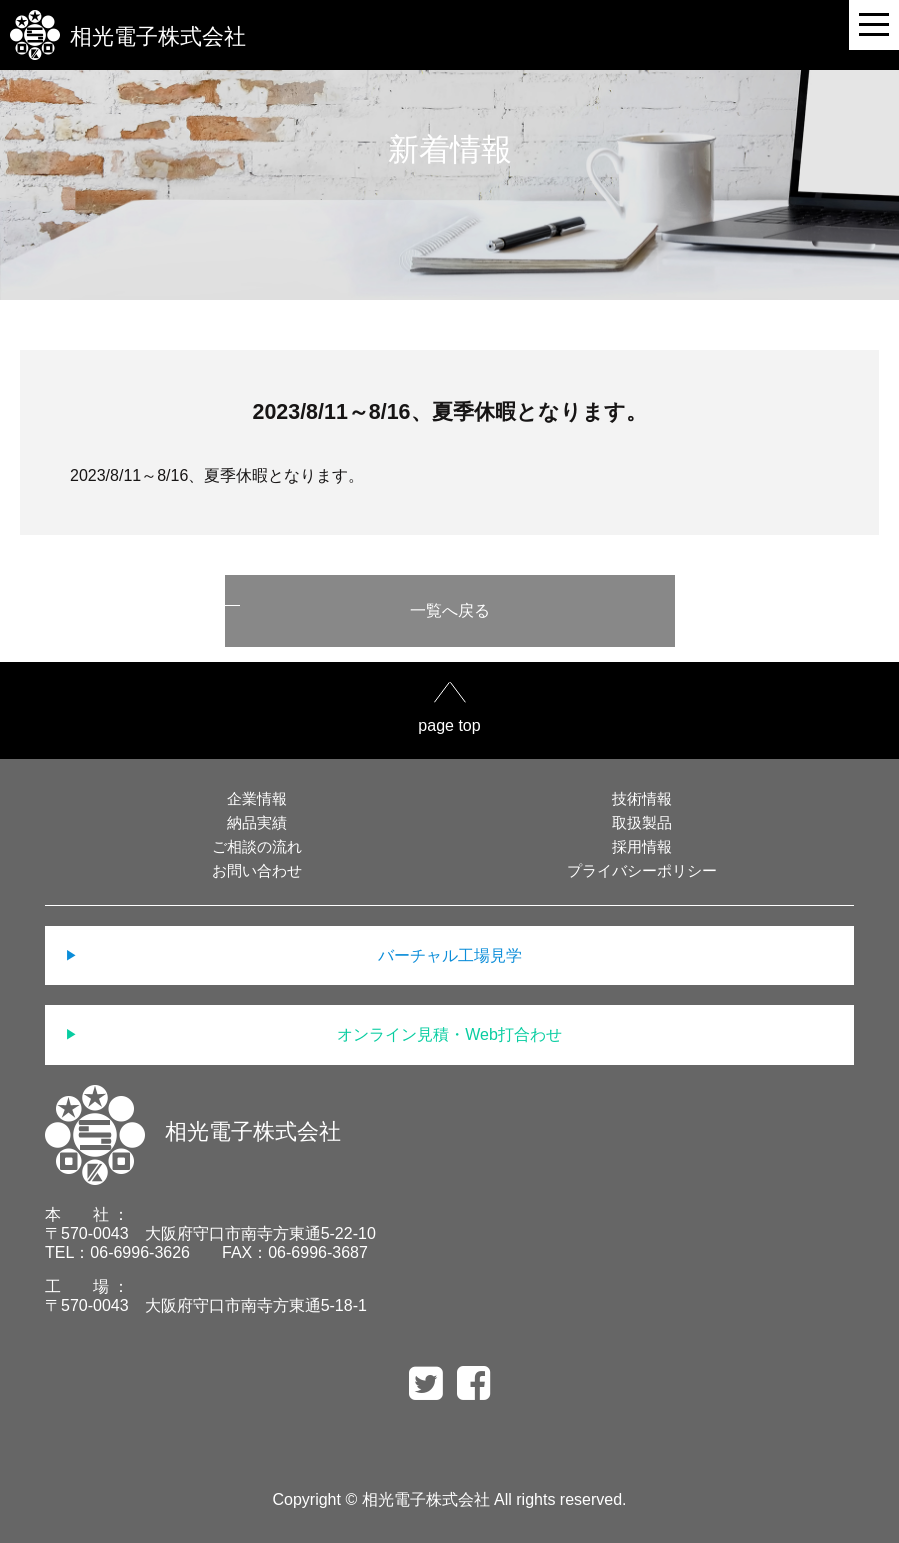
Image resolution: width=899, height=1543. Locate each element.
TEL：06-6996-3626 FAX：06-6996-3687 (206, 1252)
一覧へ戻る (450, 610)
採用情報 (642, 846)
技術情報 (642, 798)
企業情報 (257, 798)
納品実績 (257, 822)
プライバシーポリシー (642, 870)
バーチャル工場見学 (450, 955)
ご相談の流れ (257, 846)
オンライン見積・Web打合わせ (449, 1034)
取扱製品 (642, 822)
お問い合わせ (257, 870)
